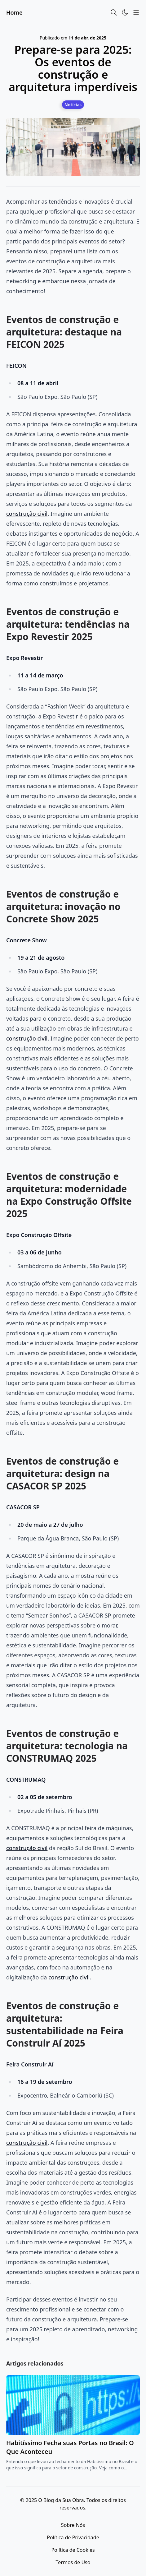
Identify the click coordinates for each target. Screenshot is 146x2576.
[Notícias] (73, 104)
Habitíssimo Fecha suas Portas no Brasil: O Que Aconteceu (70, 2447)
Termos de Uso (73, 2562)
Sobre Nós (73, 2525)
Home (14, 12)
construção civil (26, 513)
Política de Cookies (73, 2549)
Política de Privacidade (73, 2537)
